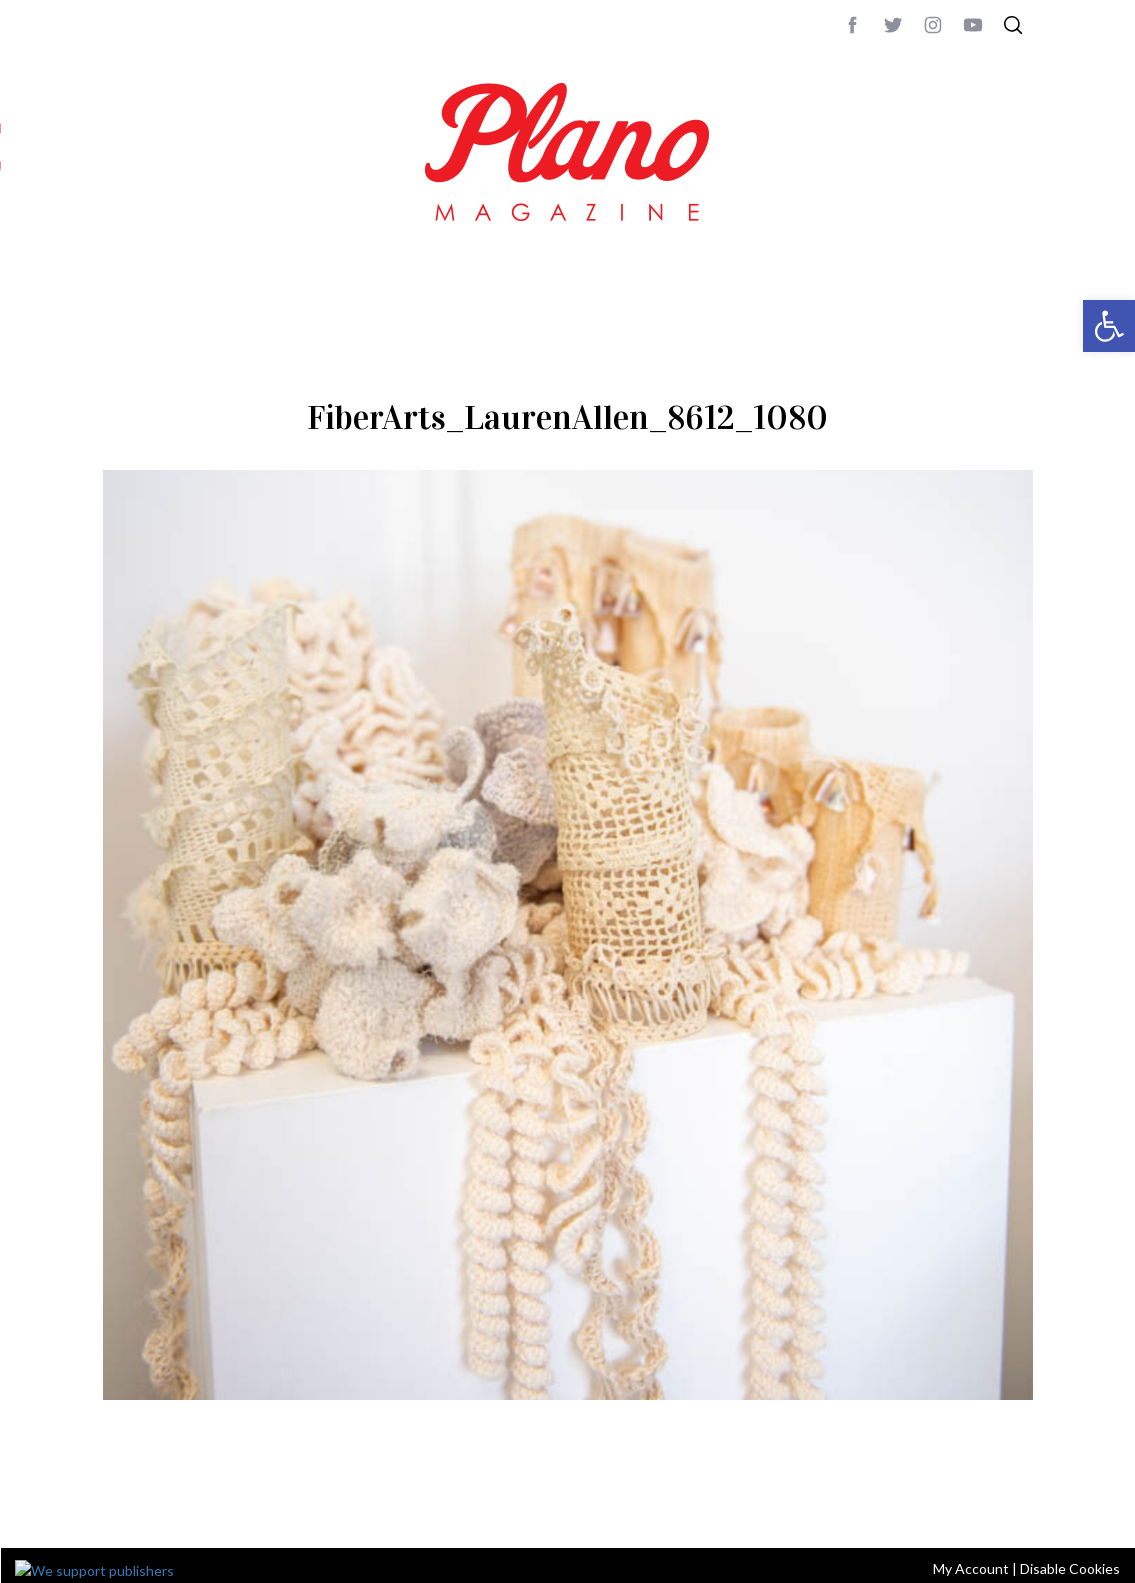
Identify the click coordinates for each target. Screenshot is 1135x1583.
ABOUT (124, 1506)
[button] (1109, 326)
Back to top (977, 1506)
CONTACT (183, 1506)
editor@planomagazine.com (703, 1506)
